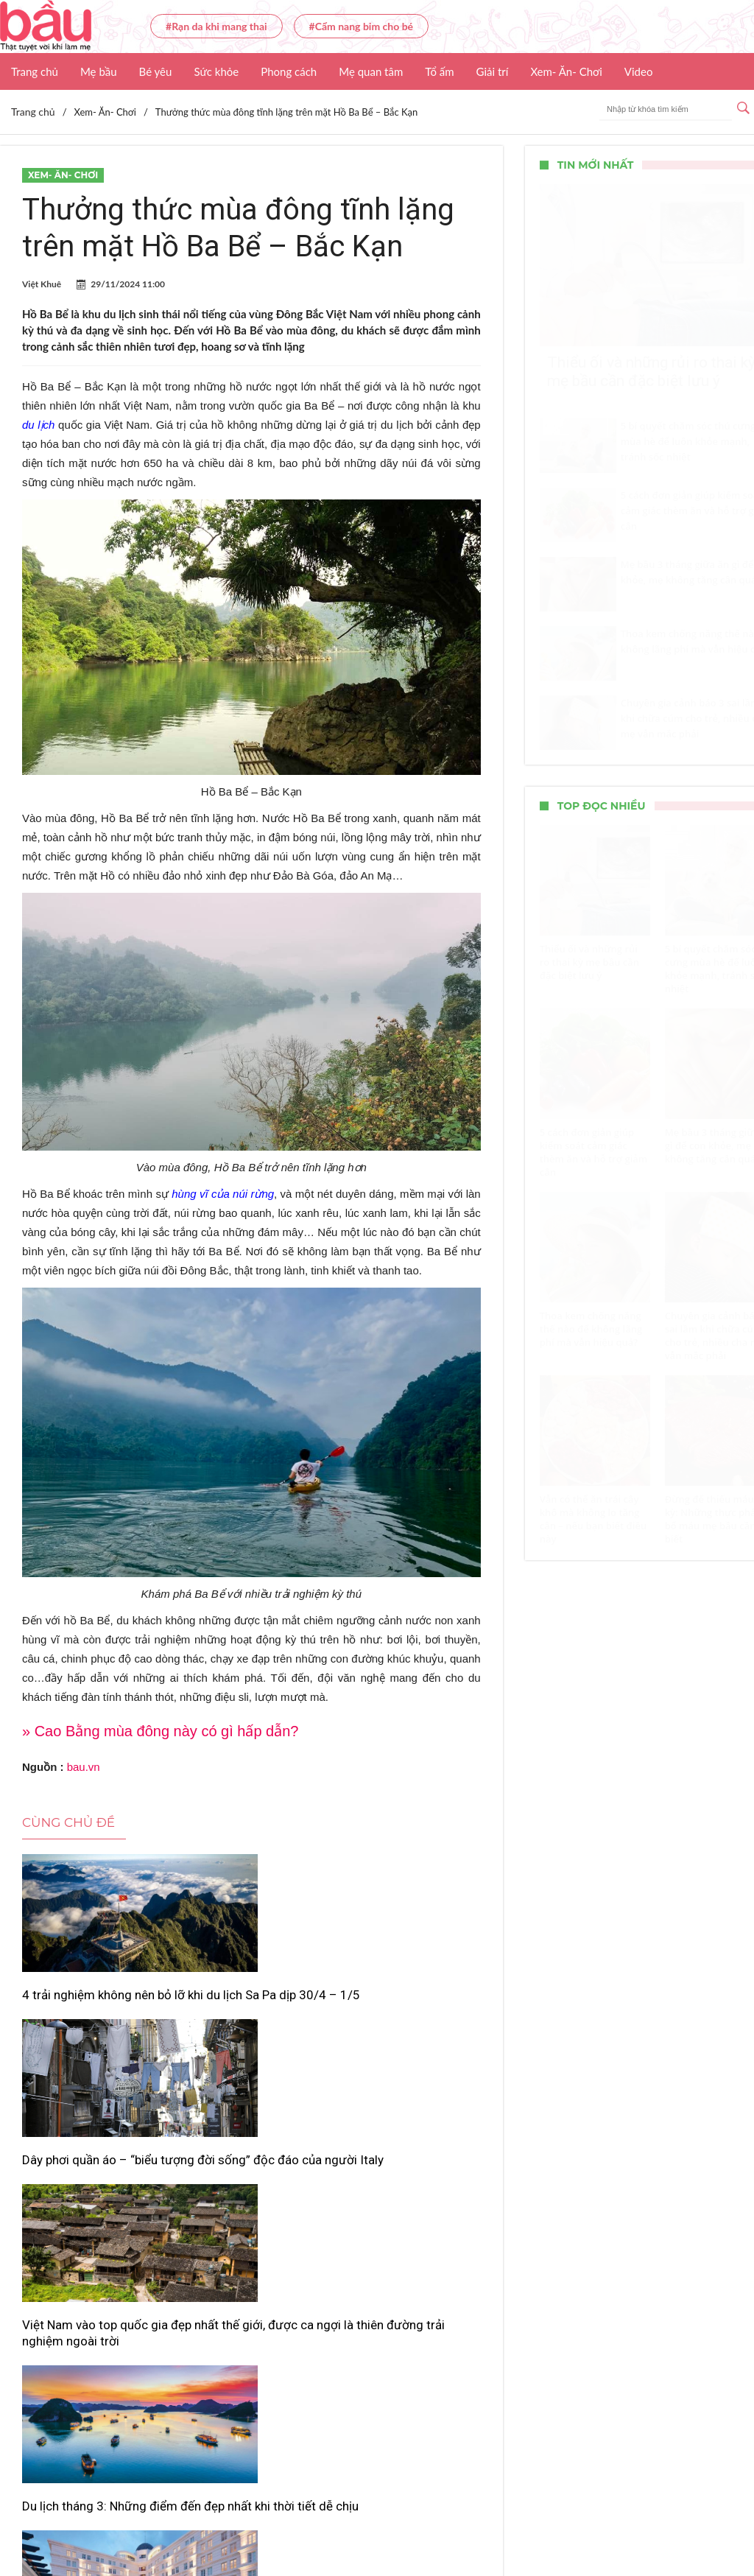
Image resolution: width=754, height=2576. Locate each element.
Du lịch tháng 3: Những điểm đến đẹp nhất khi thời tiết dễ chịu (84, 2254)
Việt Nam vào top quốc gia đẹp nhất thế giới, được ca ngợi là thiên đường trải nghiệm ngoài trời (405, 2027)
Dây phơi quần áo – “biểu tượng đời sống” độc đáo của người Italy (249, 2011)
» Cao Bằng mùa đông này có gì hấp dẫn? (160, 1731)
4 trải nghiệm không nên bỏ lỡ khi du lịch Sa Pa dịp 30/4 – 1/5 (91, 2011)
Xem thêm (251, 2322)
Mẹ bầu (98, 71)
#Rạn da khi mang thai (216, 26)
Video (638, 71)
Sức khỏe (216, 71)
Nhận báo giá (565, 2521)
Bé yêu (155, 71)
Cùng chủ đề (68, 1822)
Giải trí (492, 71)
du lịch (38, 424)
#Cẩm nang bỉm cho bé (361, 26)
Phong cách (289, 71)
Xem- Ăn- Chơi (566, 71)
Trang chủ (34, 71)
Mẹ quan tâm (371, 71)
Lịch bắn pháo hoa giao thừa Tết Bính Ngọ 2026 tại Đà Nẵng (403, 2254)
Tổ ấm (439, 71)
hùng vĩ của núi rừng (223, 1193)
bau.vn (83, 1767)
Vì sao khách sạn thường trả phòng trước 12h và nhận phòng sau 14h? (248, 2254)
